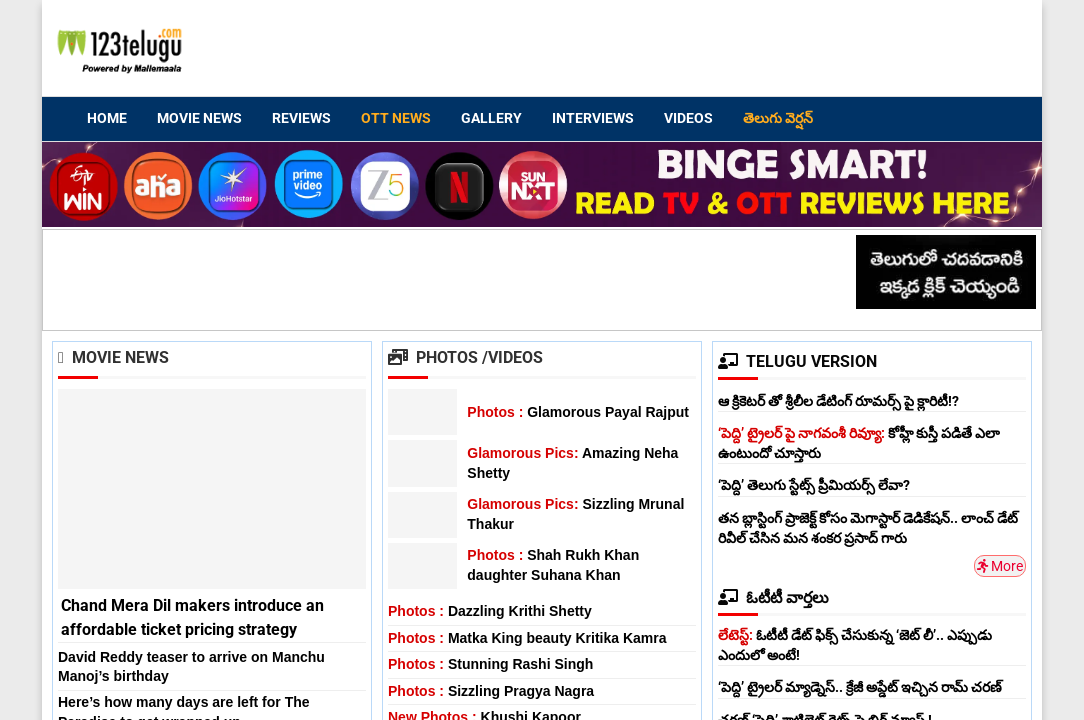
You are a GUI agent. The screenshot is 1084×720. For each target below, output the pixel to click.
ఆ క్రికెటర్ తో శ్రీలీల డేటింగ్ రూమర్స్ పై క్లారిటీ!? (838, 401)
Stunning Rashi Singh (490, 664)
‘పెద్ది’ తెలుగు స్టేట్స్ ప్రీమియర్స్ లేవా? (814, 485)
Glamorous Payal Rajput (578, 412)
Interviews (593, 118)
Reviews (301, 118)
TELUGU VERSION (797, 361)
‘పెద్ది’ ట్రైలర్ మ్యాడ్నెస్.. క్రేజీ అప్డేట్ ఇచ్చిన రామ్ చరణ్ (860, 687)
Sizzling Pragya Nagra (491, 691)
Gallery (491, 118)
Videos (688, 118)
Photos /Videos (465, 357)
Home (107, 118)
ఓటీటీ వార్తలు (773, 597)
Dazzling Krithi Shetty (490, 611)
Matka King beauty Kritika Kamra (527, 638)
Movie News (199, 118)
